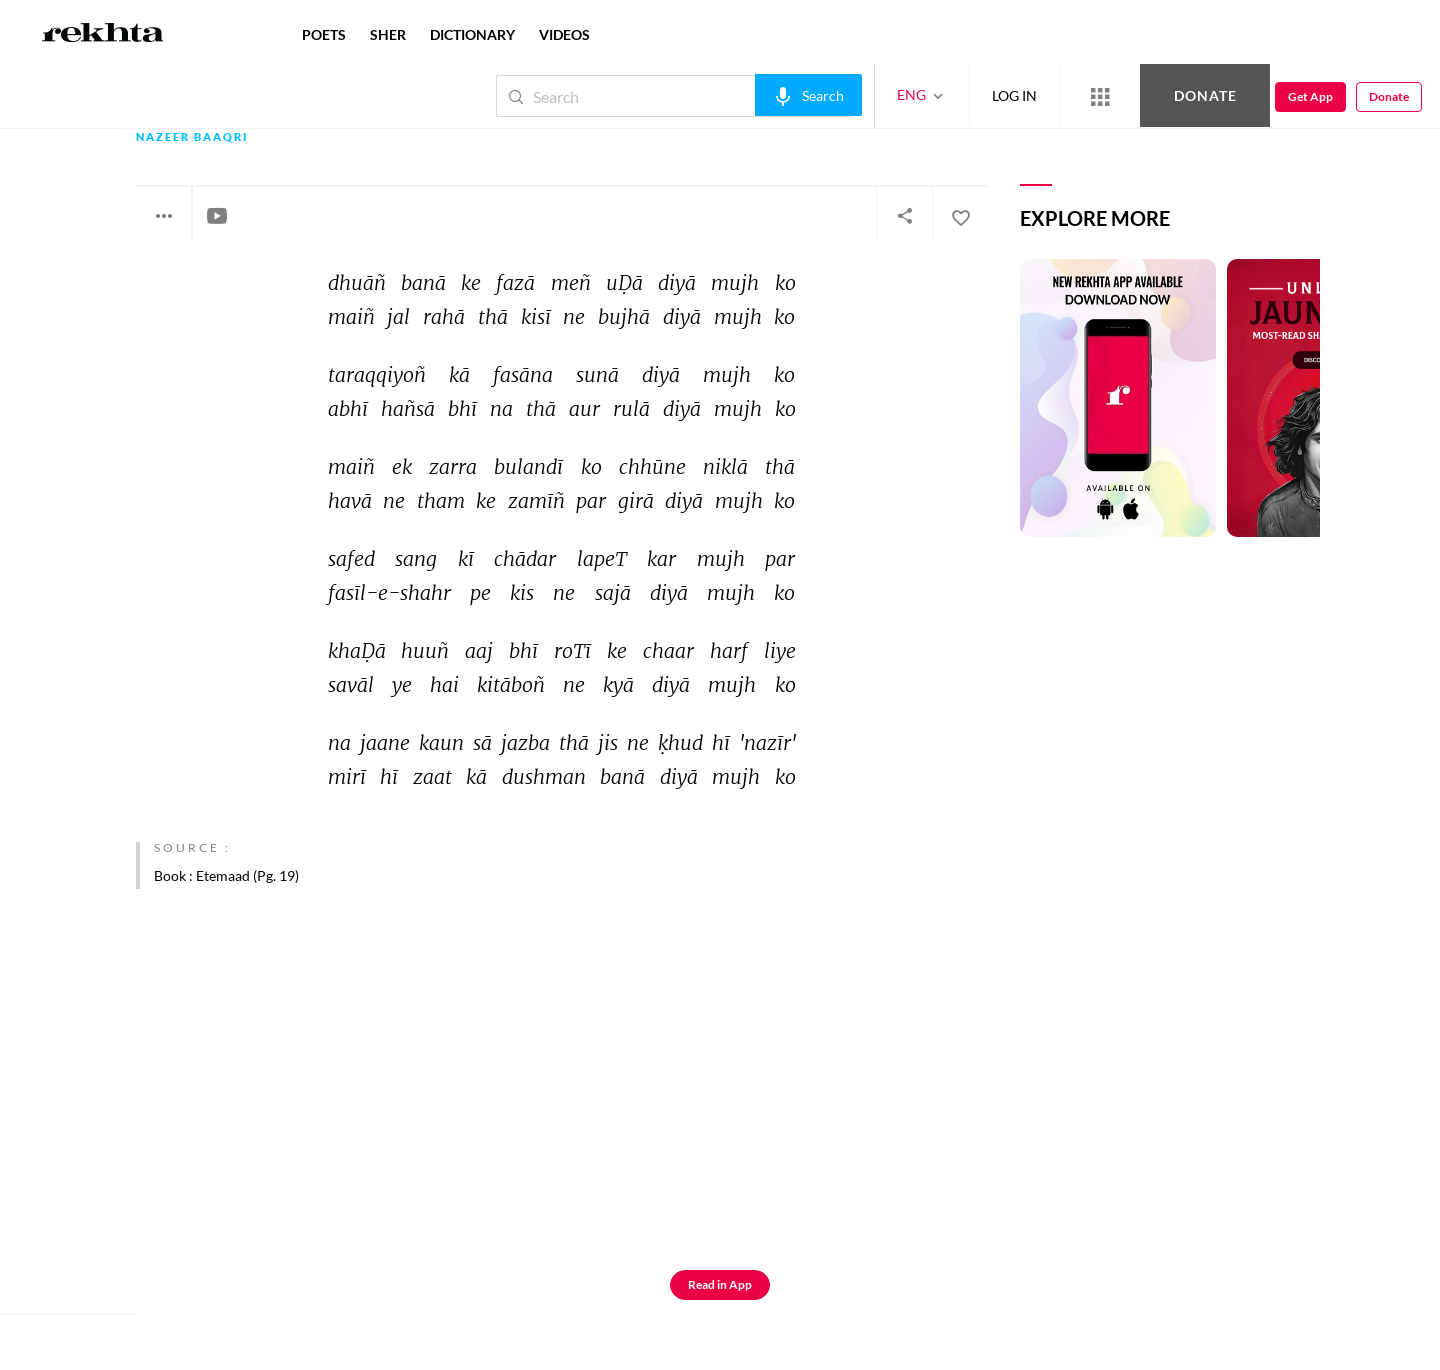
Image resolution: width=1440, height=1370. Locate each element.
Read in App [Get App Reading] (720, 1284)
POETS (324, 34)
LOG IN (1014, 95)
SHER (388, 34)
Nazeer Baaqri (192, 137)
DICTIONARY (472, 34)
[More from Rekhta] (1100, 96)
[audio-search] (808, 95)
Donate (1205, 95)
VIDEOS (564, 34)
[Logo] (103, 35)
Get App (1310, 96)
